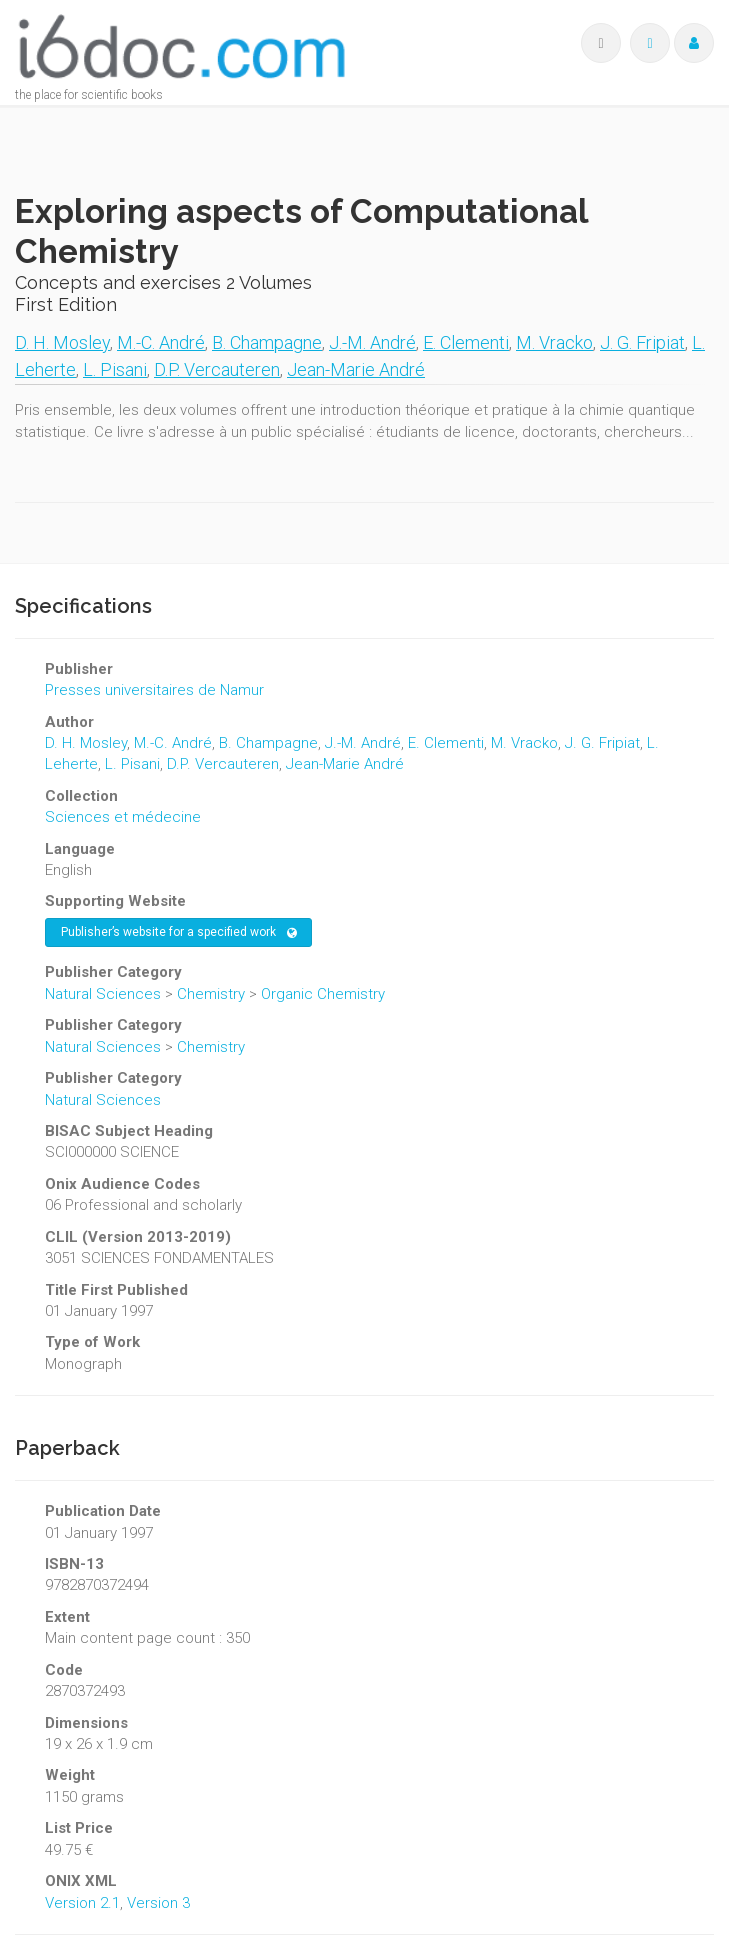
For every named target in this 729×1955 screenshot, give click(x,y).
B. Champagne (267, 342)
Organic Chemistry (323, 994)
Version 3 (158, 1903)
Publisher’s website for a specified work (179, 933)
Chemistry (211, 994)
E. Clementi (466, 342)
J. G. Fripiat (642, 342)
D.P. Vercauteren (217, 369)
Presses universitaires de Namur (154, 690)
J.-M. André (372, 342)
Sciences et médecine (123, 817)
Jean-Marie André (356, 369)
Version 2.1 (82, 1903)
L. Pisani (115, 369)
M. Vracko (554, 342)
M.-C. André (161, 342)
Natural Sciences (103, 994)
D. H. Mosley (62, 342)
